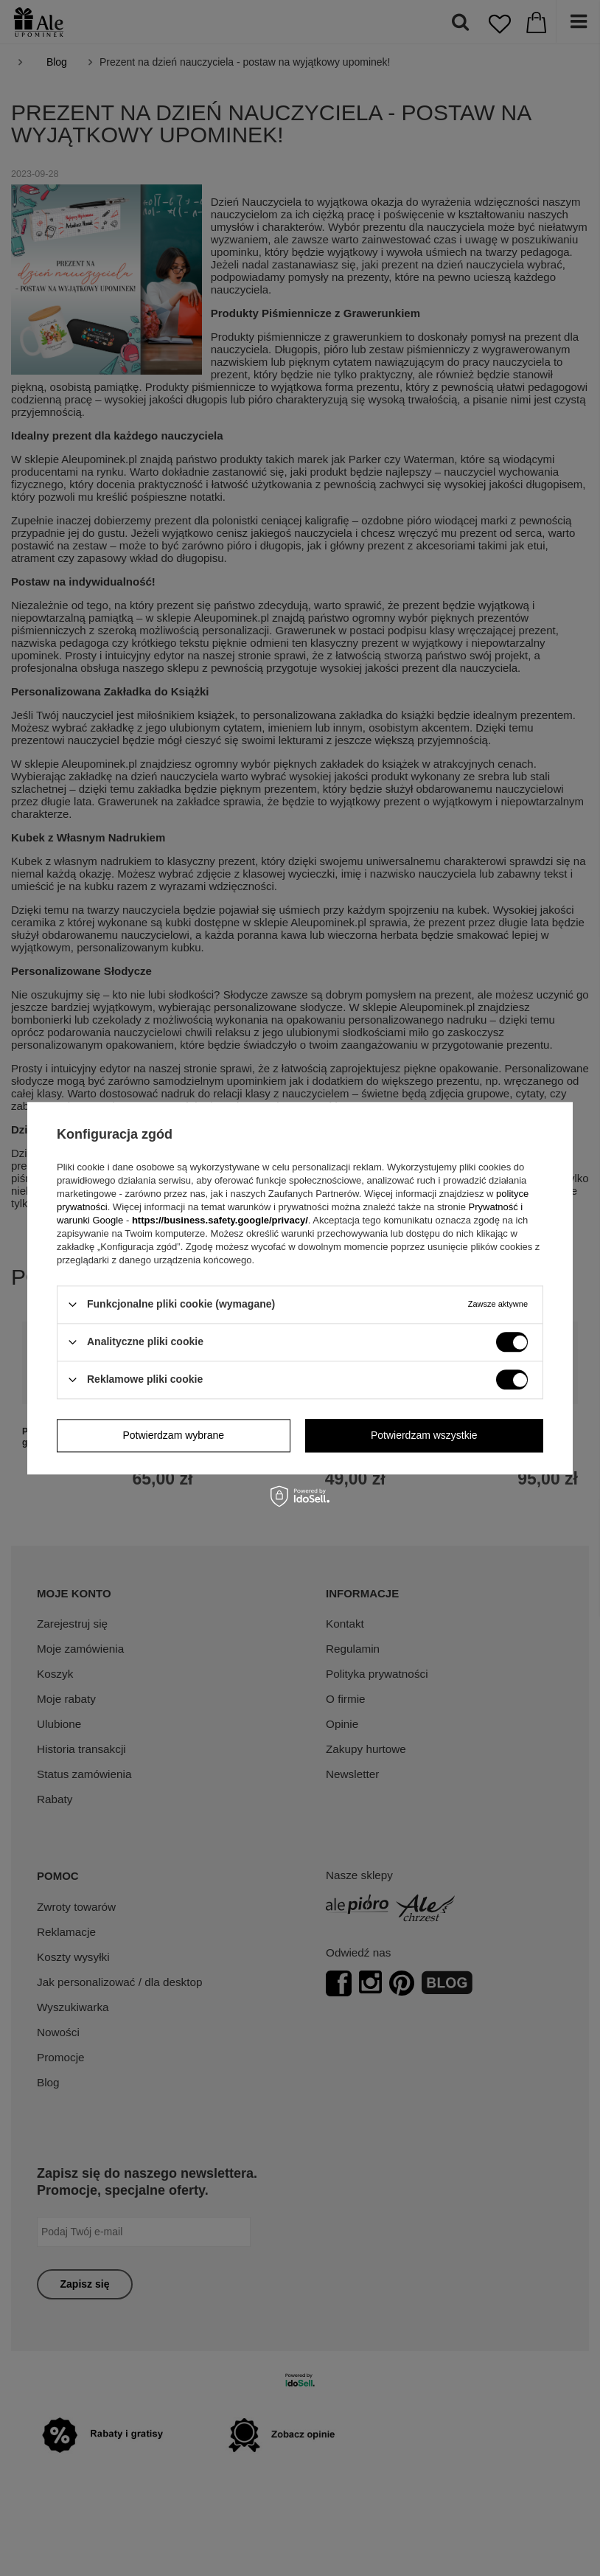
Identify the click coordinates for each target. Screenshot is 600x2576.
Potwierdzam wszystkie (424, 1435)
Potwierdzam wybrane (173, 1435)
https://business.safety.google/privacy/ (220, 1220)
